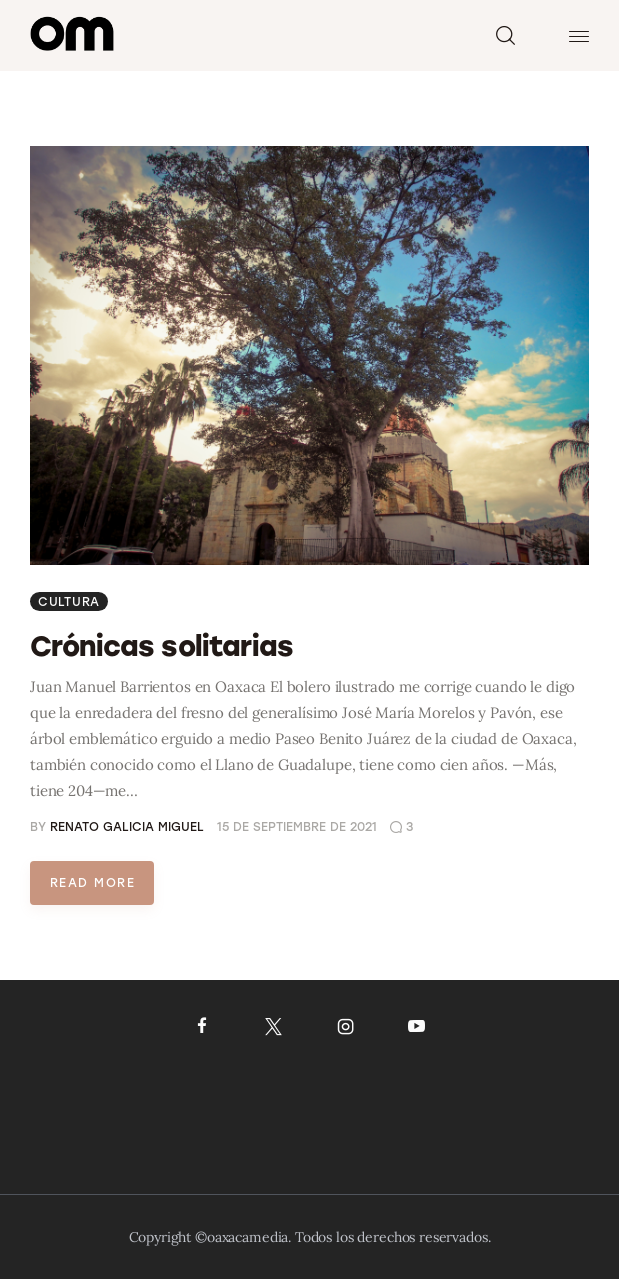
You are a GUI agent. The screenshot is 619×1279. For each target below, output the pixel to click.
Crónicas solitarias (161, 646)
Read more (92, 883)
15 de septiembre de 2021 (297, 827)
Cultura (69, 602)
